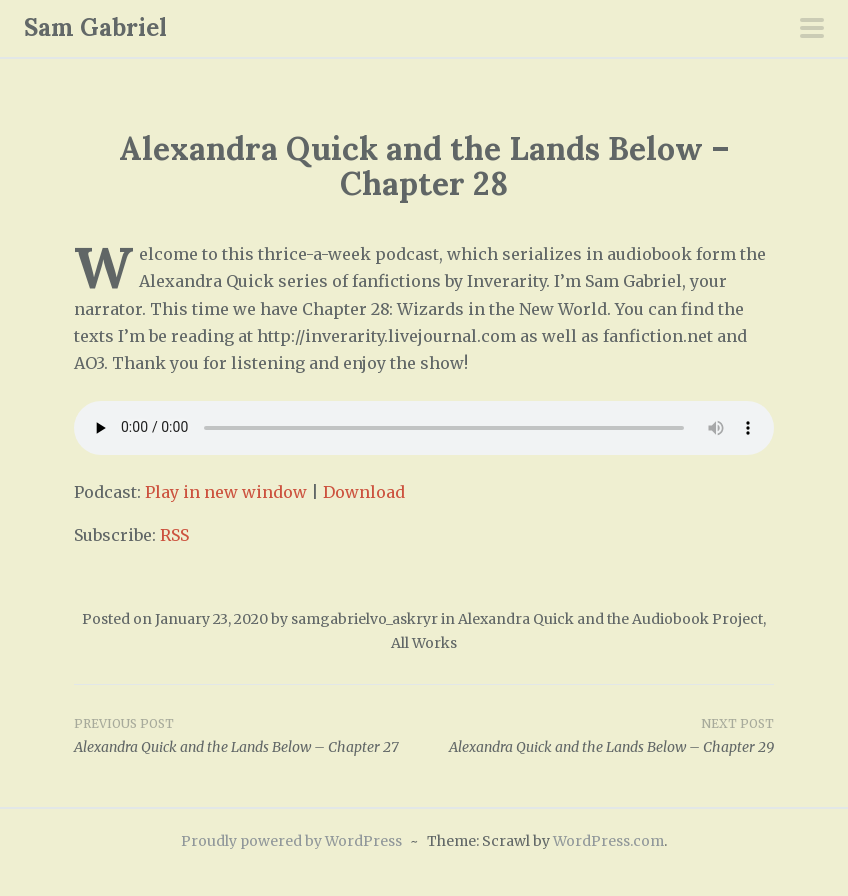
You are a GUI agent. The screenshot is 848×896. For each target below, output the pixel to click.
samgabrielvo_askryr (364, 619)
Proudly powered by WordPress (291, 841)
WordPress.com (608, 841)
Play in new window (226, 492)
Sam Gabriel (95, 27)
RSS (174, 535)
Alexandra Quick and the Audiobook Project (610, 619)
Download (364, 492)
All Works (424, 643)
